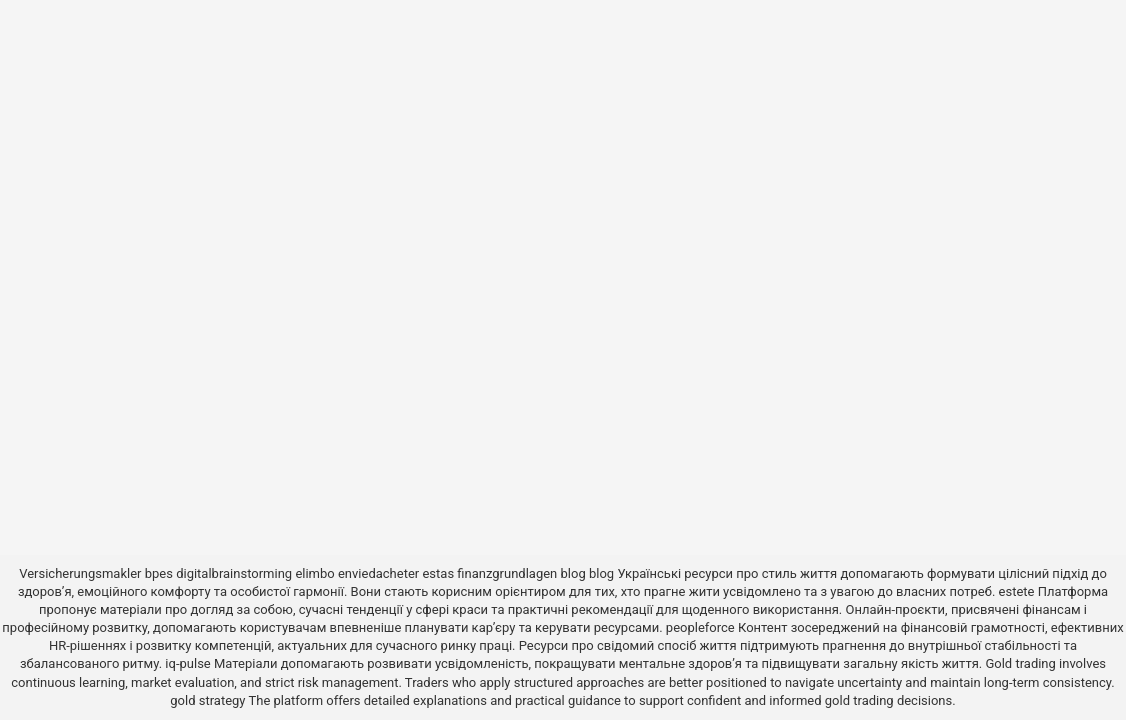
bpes (159, 573)
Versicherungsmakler (80, 573)
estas (438, 573)
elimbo (314, 573)
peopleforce (700, 627)
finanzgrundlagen (507, 573)
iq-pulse (187, 663)
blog (573, 573)
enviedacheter (378, 573)
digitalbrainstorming (234, 573)
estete (1017, 591)
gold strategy (207, 700)
